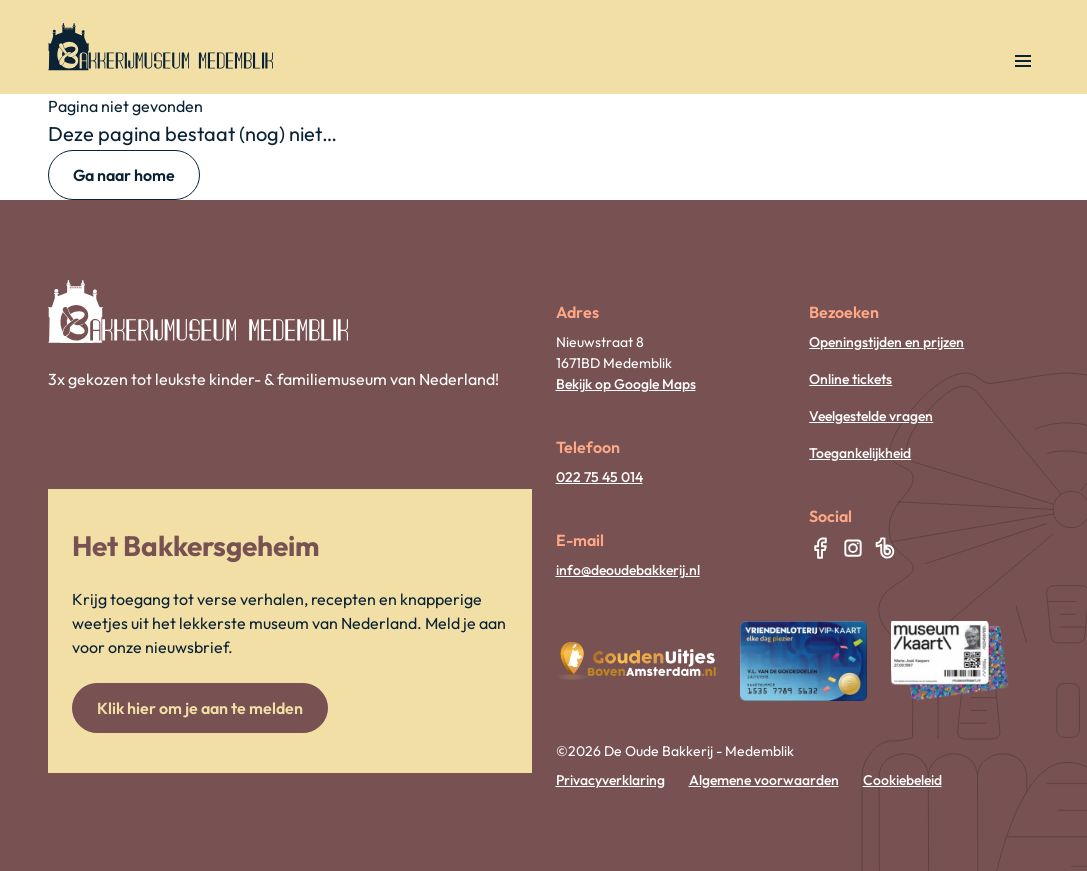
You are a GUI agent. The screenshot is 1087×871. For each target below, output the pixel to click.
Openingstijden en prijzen (886, 342)
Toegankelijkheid (860, 453)
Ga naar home (124, 175)
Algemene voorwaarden (764, 780)
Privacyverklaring (610, 780)
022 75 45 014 (599, 477)
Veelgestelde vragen (871, 416)
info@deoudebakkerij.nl (628, 570)
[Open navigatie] (1023, 61)
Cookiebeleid (902, 780)
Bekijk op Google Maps (626, 384)
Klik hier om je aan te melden (200, 708)
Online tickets (850, 379)
